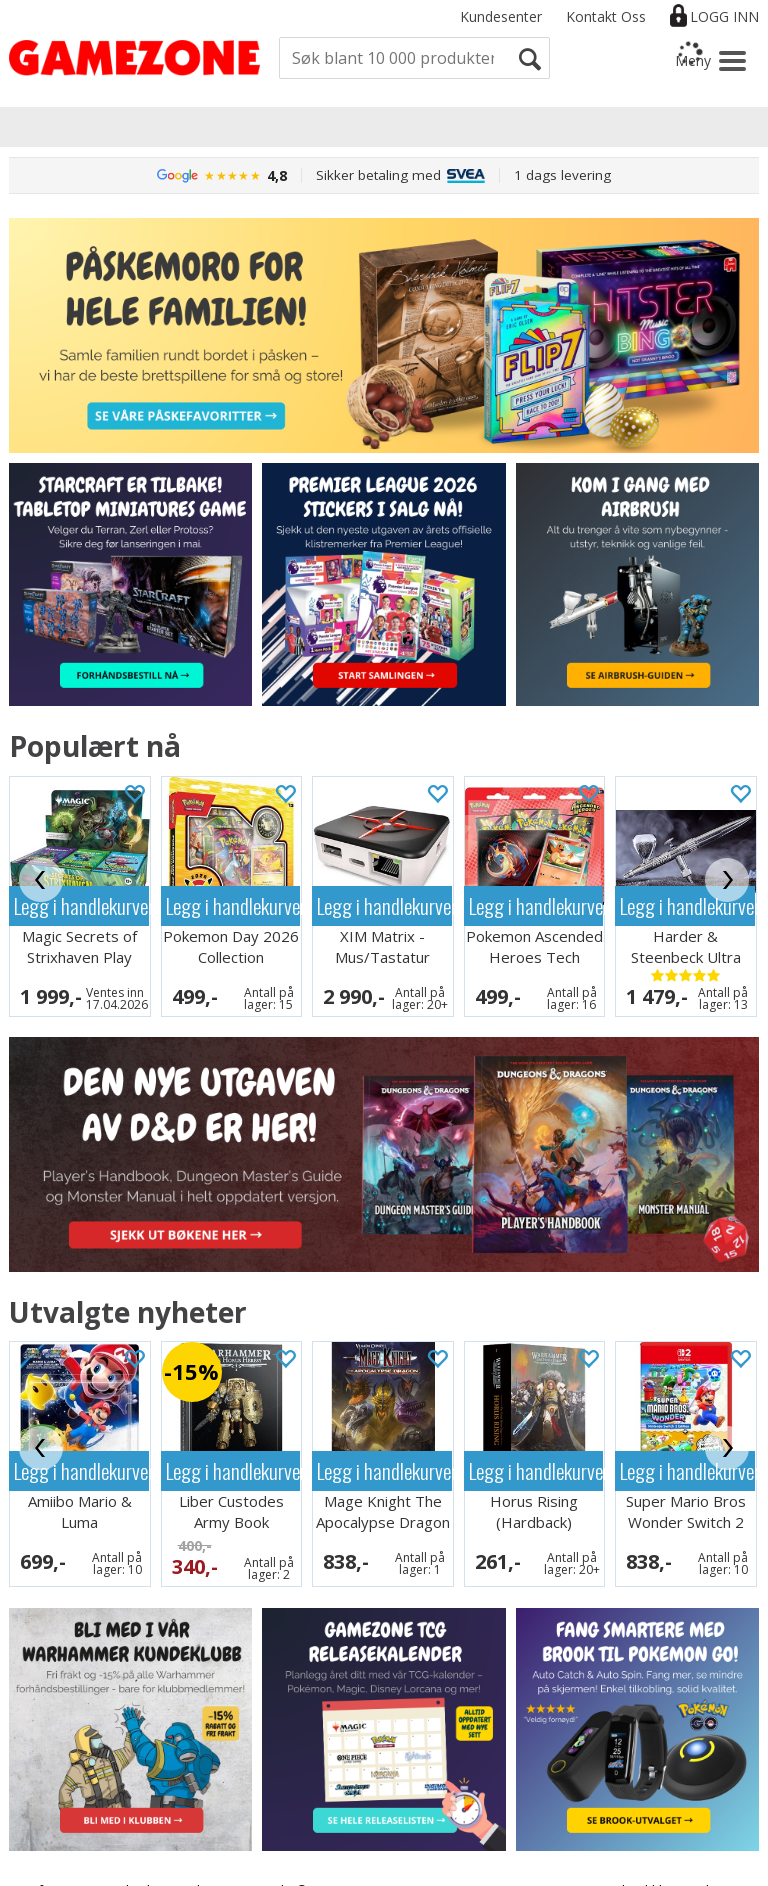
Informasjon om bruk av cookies (124, 1848)
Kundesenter (501, 16)
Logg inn (724, 16)
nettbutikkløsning (650, 1848)
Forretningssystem (520, 1848)
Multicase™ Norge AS (611, 1866)
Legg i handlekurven (81, 905)
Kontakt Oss (606, 16)
